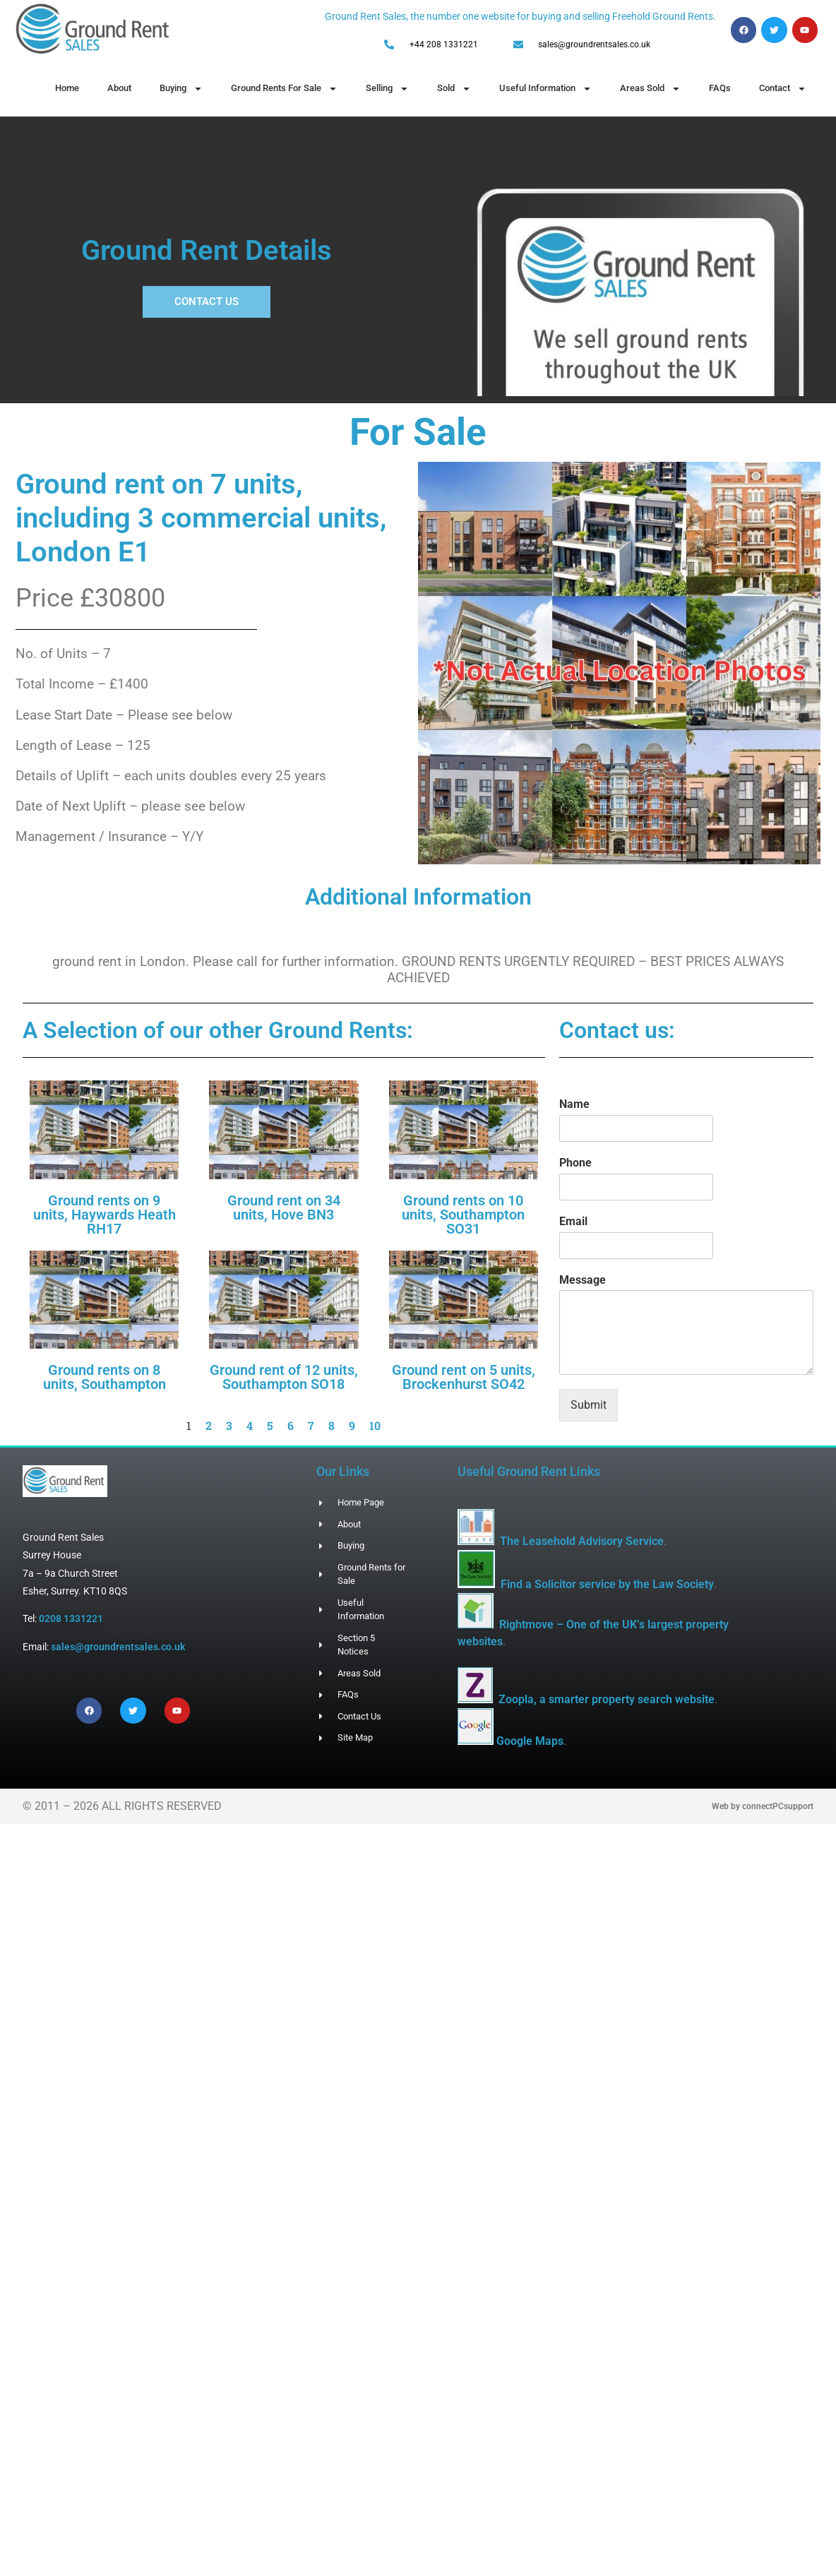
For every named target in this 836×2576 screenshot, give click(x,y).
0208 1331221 (71, 1618)
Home (67, 88)
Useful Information (545, 88)
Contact (782, 88)
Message (582, 1280)
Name (574, 1104)
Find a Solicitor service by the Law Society (607, 1584)
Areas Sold (650, 88)
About (119, 88)
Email (573, 1221)
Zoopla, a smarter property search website (606, 1699)
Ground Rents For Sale (284, 88)
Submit (589, 1405)
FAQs (720, 88)
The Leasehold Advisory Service (582, 1541)
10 (375, 1425)
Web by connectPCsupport (762, 1806)
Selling (387, 88)
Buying (181, 88)
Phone (575, 1162)
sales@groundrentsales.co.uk (118, 1646)
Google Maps (529, 1741)
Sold (454, 88)
